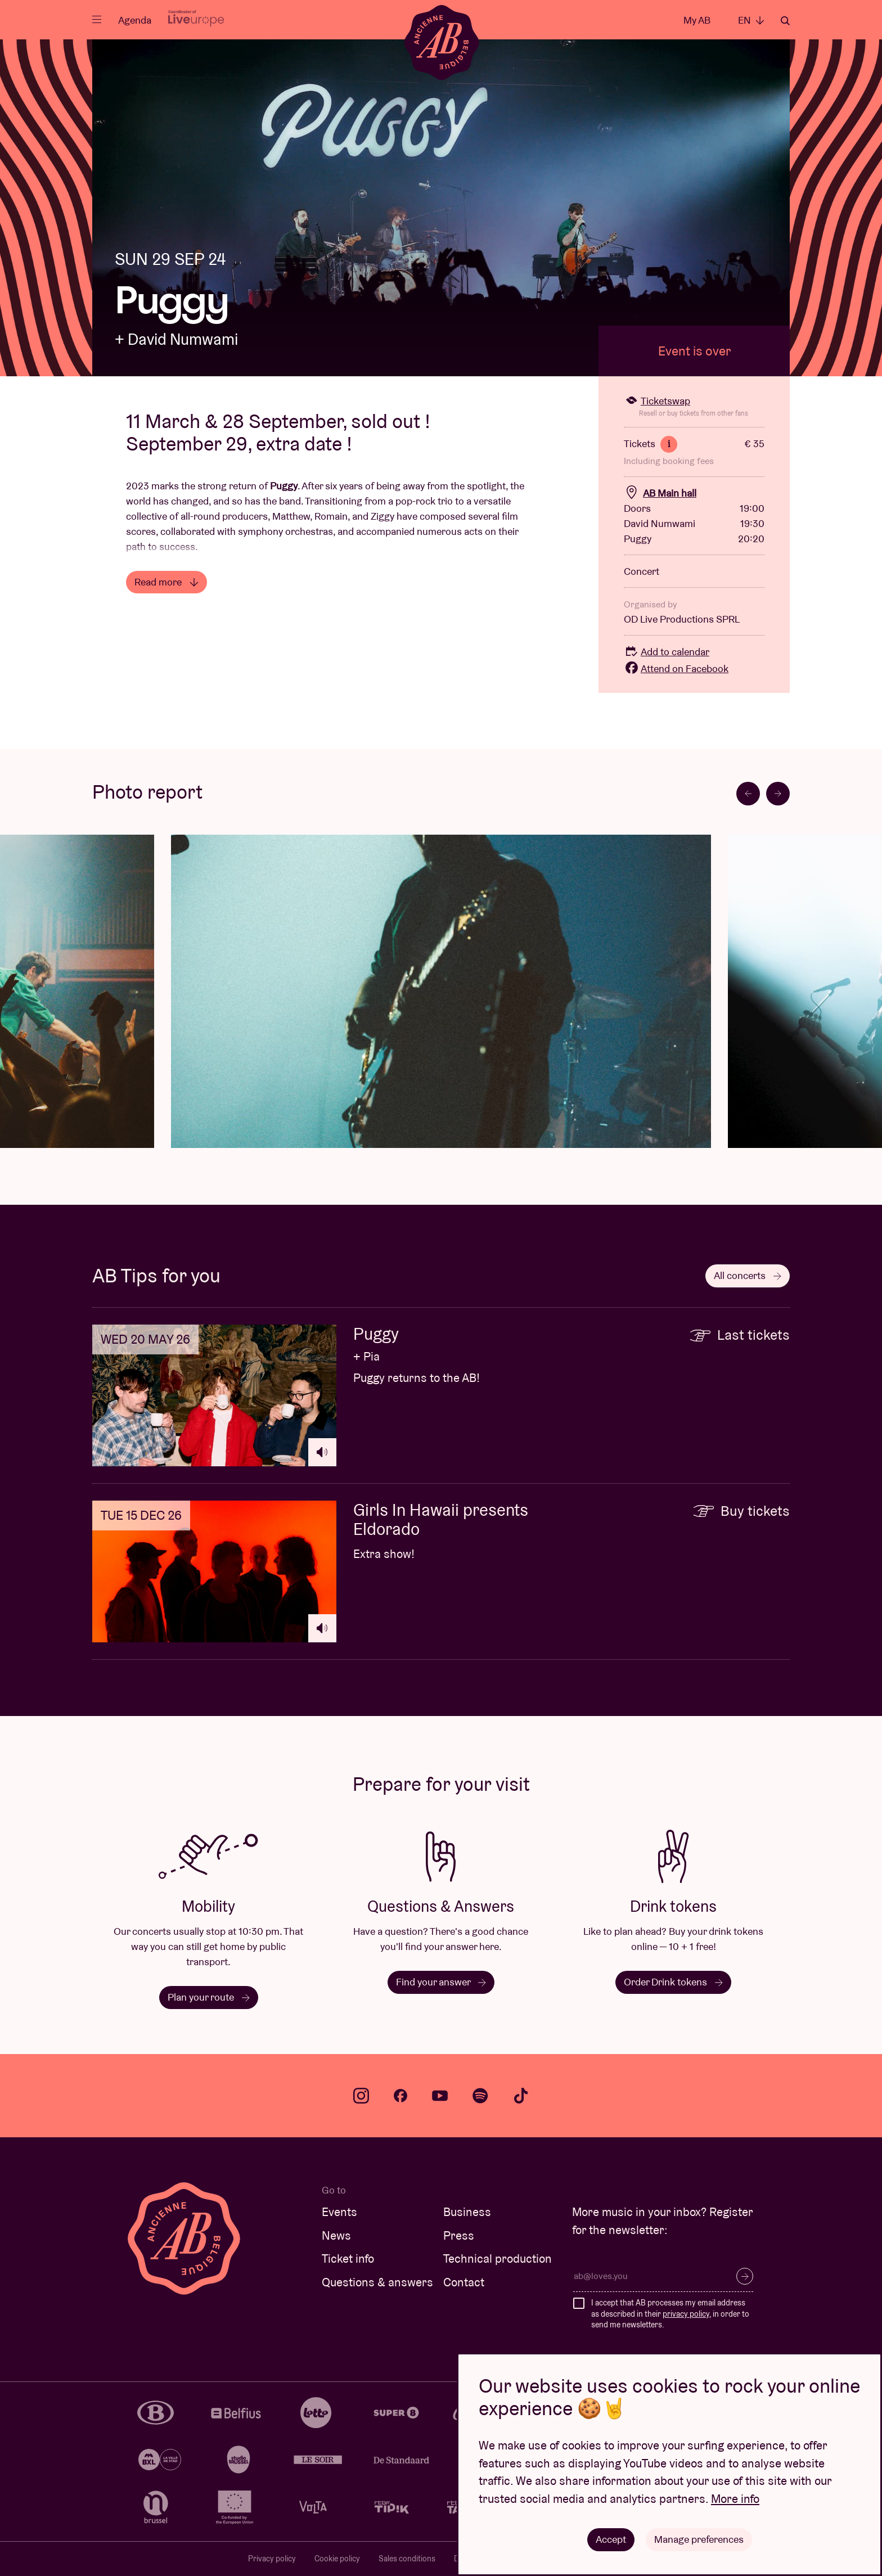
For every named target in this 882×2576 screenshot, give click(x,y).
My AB (696, 19)
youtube (440, 2096)
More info (735, 2498)
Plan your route (209, 1996)
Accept (611, 2539)
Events (339, 2211)
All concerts (747, 1275)
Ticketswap (657, 400)
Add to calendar (666, 651)
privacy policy (686, 2314)
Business (467, 2211)
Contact (463, 2282)
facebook (400, 2095)
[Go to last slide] (748, 793)
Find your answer (441, 1981)
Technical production (497, 2258)
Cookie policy (337, 2559)
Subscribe (744, 2276)
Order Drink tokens (673, 1981)
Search (785, 20)
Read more (166, 581)
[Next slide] (778, 793)
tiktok (521, 2096)
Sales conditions (407, 2559)
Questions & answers (377, 2282)
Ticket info (348, 2258)
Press (458, 2235)
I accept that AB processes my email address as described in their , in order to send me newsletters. (670, 2314)
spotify (480, 2096)
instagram (361, 2096)
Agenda (134, 19)
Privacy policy (272, 2559)
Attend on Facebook (676, 668)
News (336, 2235)
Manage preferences (699, 2539)
